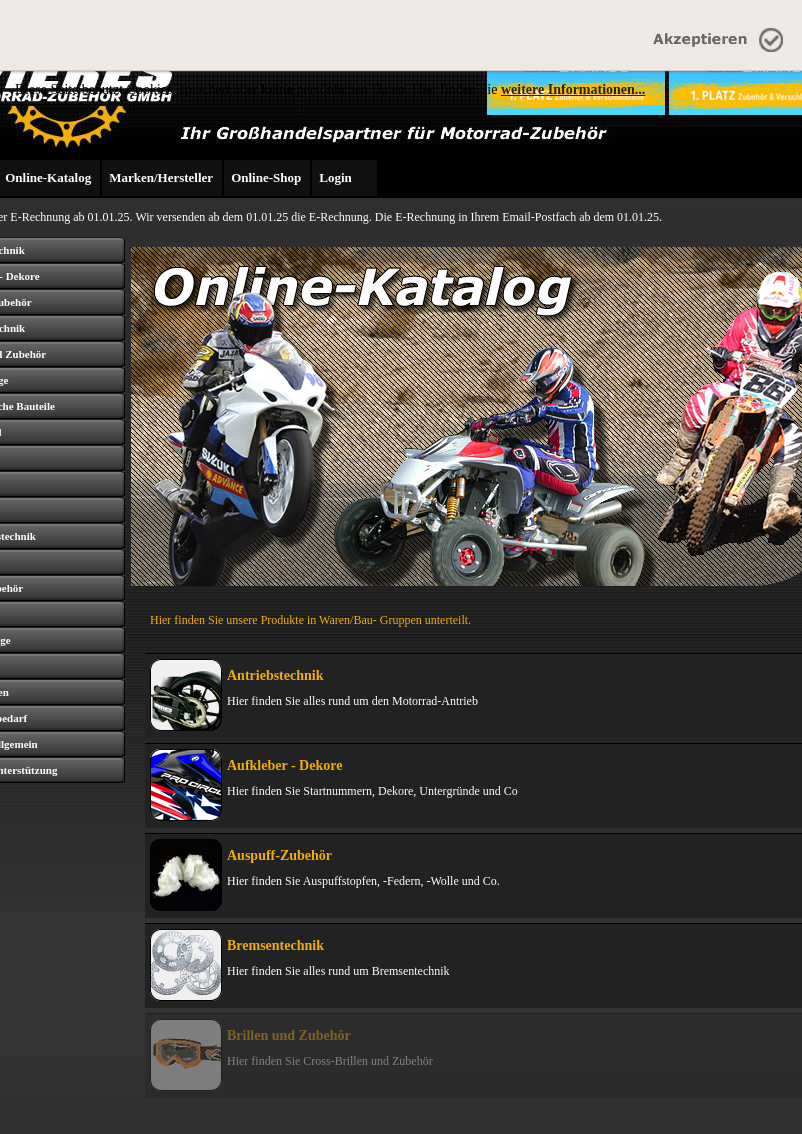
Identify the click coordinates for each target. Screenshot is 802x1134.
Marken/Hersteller (161, 177)
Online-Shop (266, 177)
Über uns (89, 1110)
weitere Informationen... (573, 89)
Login (335, 177)
